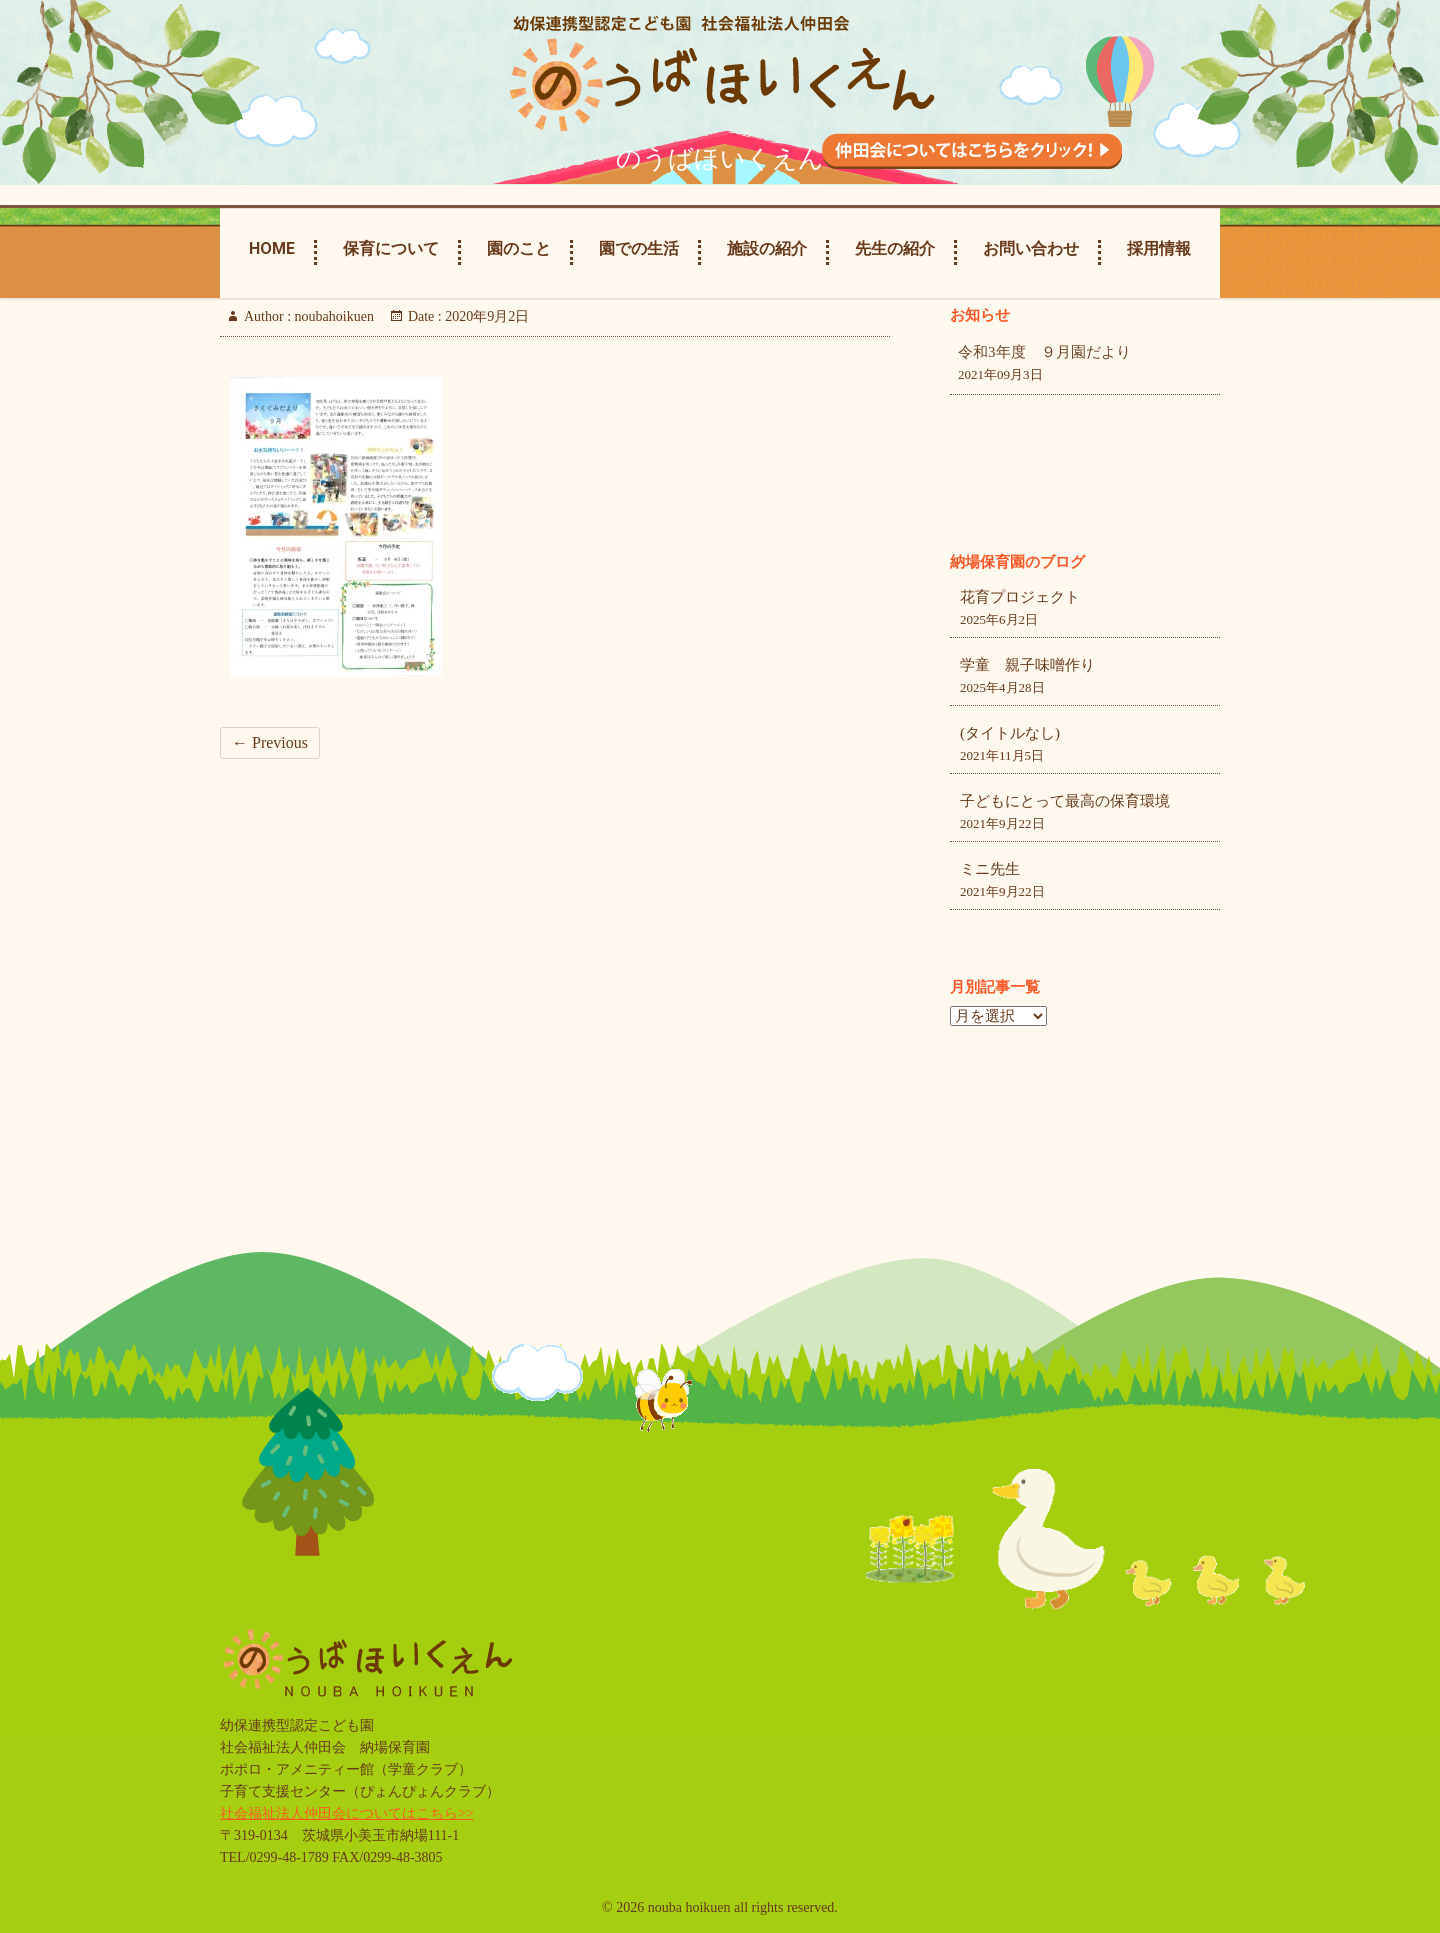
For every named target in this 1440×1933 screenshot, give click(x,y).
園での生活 (639, 248)
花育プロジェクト (1020, 597)
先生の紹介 (895, 248)
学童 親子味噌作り (1027, 665)
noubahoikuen (332, 316)
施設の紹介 (767, 248)
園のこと (519, 248)
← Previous (270, 742)
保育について (391, 248)
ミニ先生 (990, 869)
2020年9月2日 (486, 316)
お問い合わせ (1031, 248)
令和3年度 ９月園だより (1044, 352)
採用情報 (1159, 248)
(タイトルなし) (1010, 733)
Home (272, 248)
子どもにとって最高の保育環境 (1065, 801)
